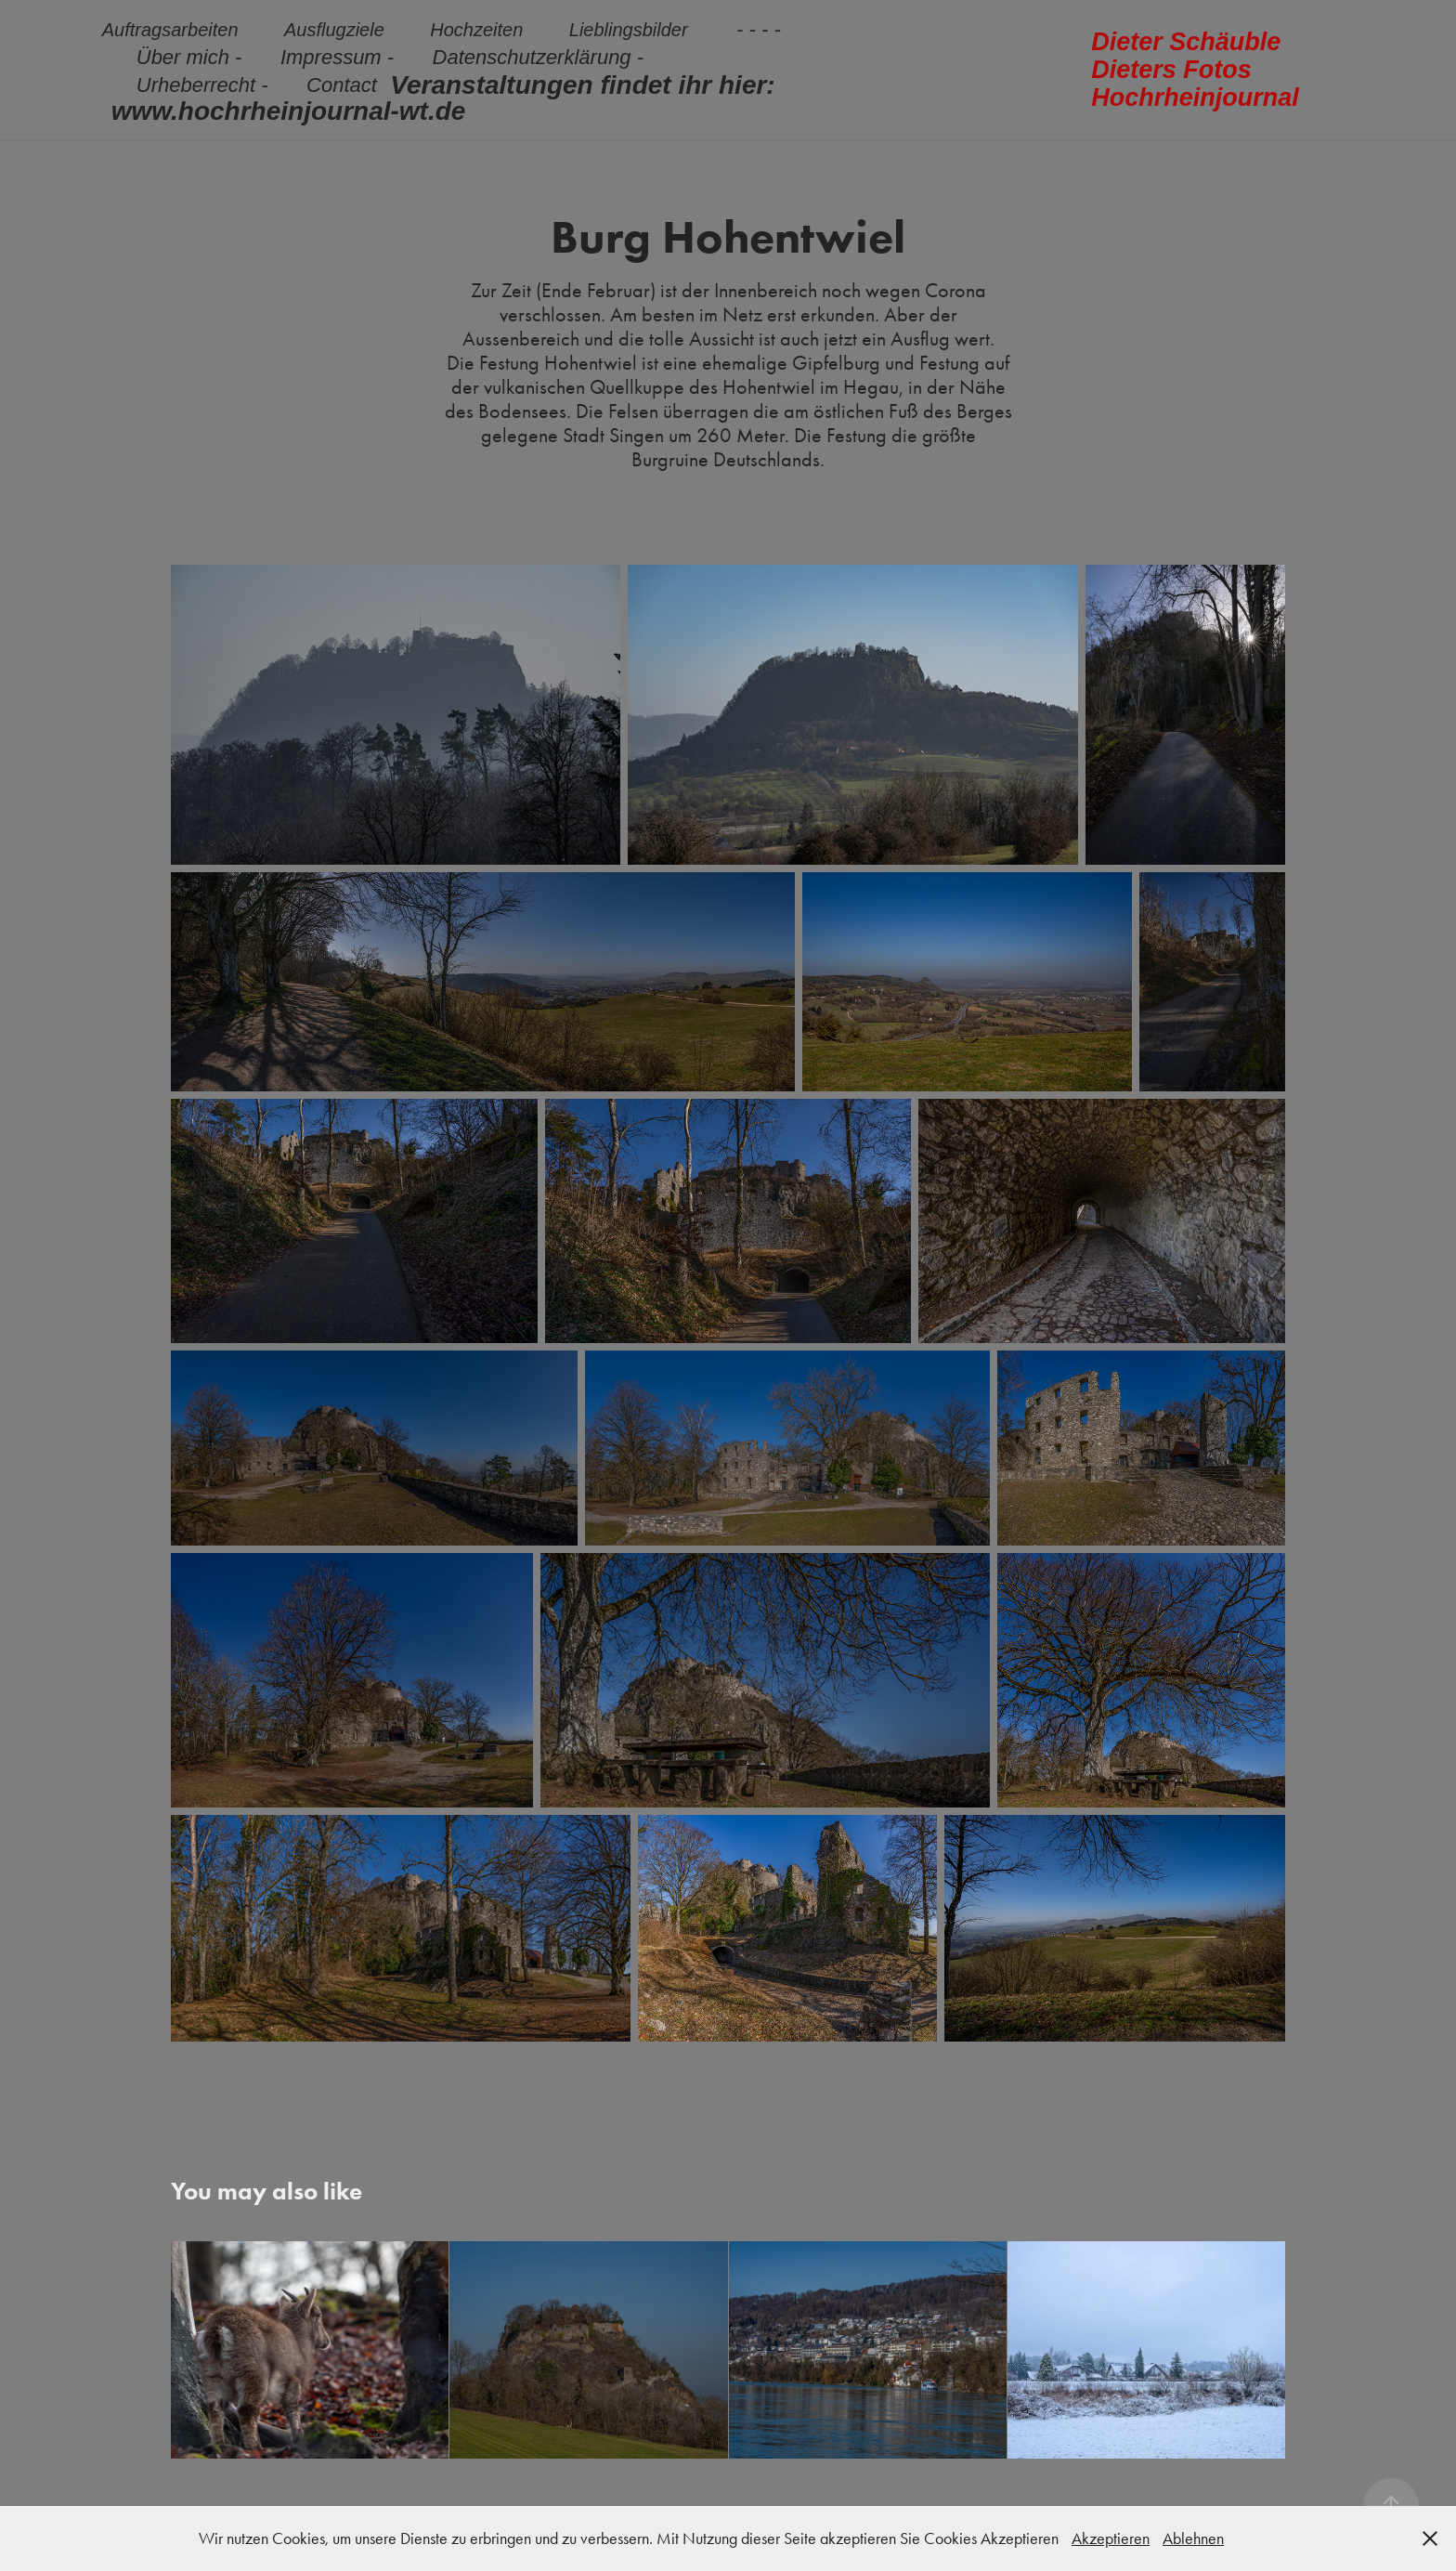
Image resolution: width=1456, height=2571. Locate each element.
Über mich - (189, 57)
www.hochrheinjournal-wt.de (288, 111)
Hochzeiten (476, 30)
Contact (341, 85)
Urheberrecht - (202, 85)
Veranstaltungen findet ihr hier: (582, 85)
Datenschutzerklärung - (538, 57)
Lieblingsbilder (628, 30)
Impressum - (337, 57)
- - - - (758, 29)
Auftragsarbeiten (170, 30)
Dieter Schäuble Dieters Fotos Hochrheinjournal (1195, 69)
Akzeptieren (1111, 2538)
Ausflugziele (334, 30)
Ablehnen (1193, 2538)
